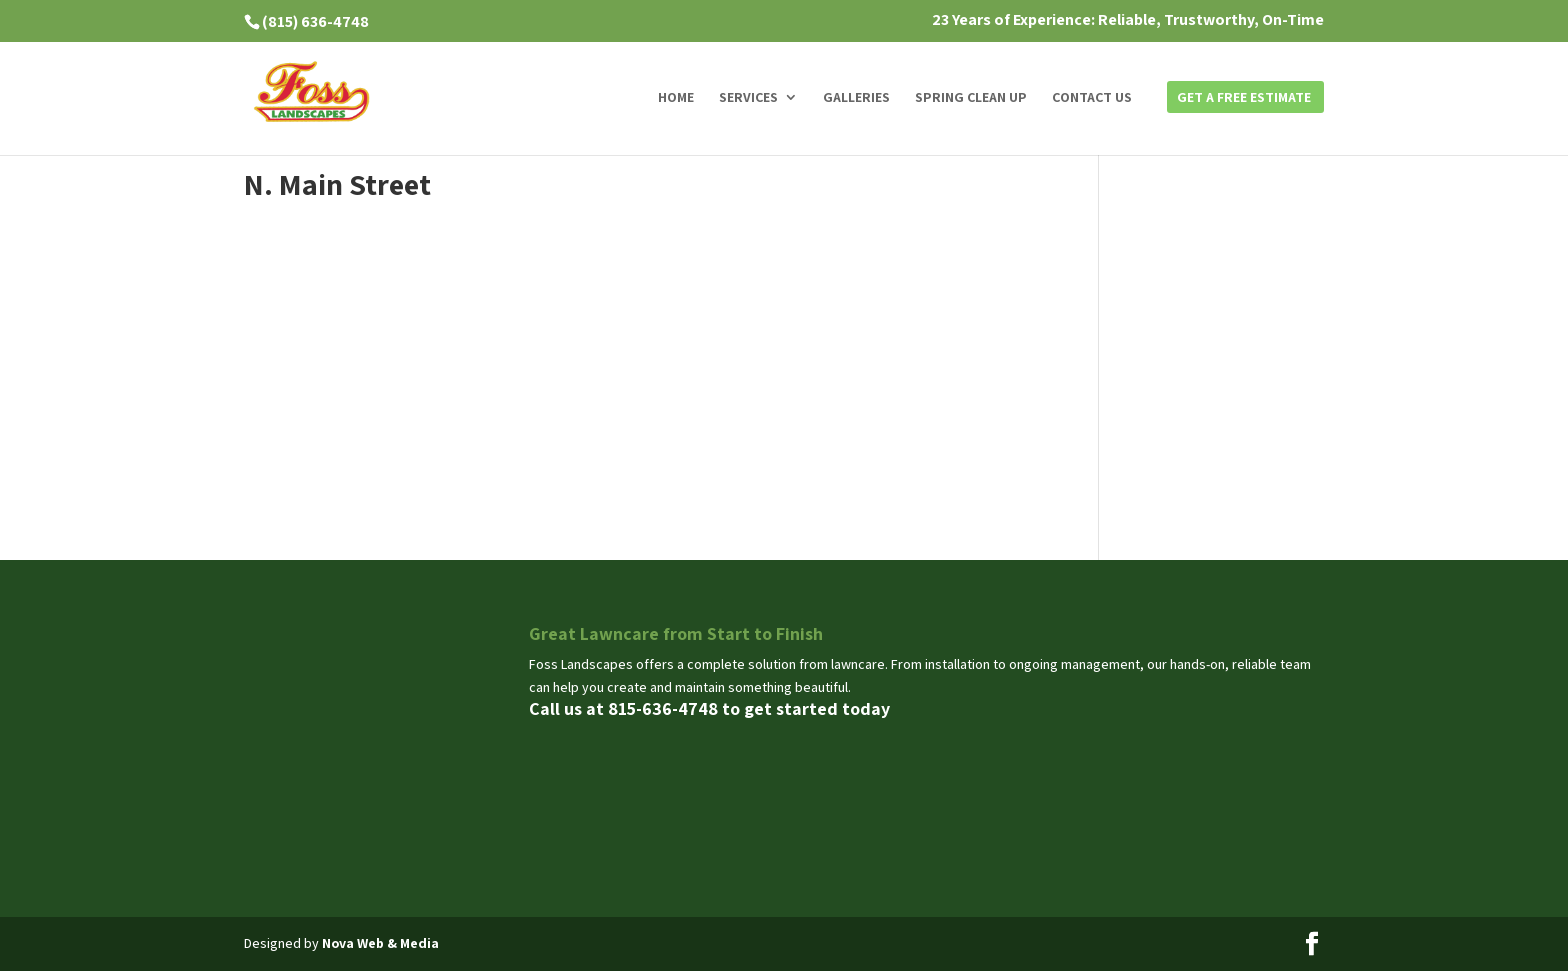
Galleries (856, 98)
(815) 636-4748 (315, 21)
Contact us (1092, 98)
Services (748, 98)
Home (676, 98)
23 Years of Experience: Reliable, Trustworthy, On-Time (1128, 21)
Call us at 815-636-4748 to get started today (709, 708)
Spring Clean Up (971, 98)
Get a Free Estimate (1244, 98)
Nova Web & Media (380, 943)
